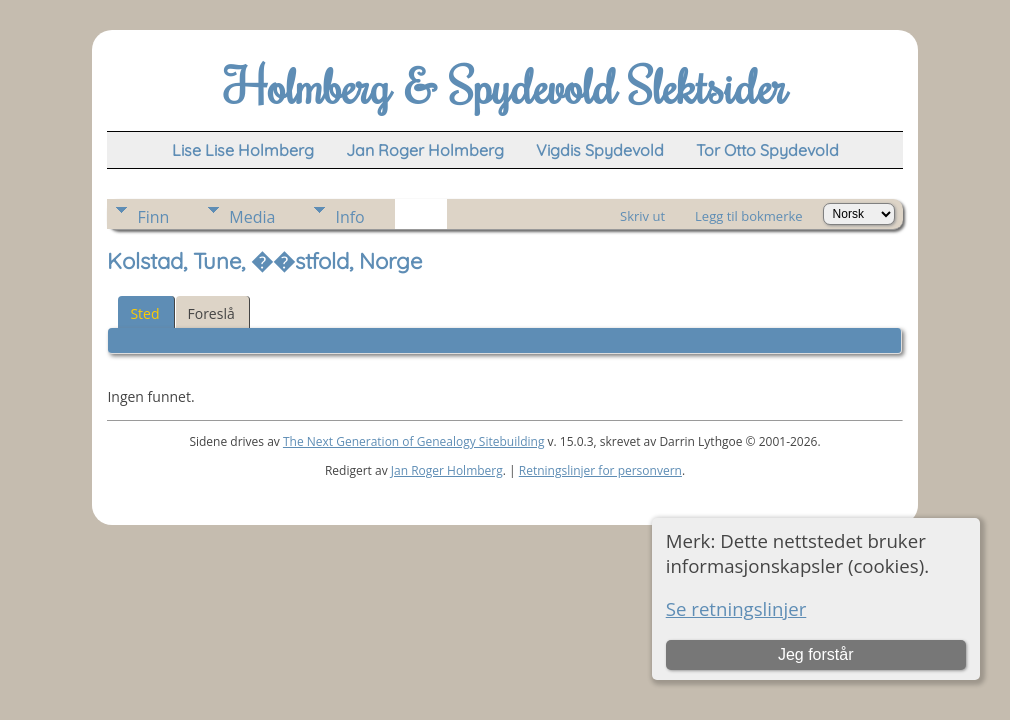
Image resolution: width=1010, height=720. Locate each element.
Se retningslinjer (736, 608)
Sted (144, 313)
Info (349, 217)
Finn (153, 217)
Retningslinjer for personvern (600, 470)
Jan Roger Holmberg (447, 470)
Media (252, 217)
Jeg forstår (816, 654)
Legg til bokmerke (749, 216)
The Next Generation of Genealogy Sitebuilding (414, 441)
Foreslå (211, 313)
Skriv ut (642, 216)
